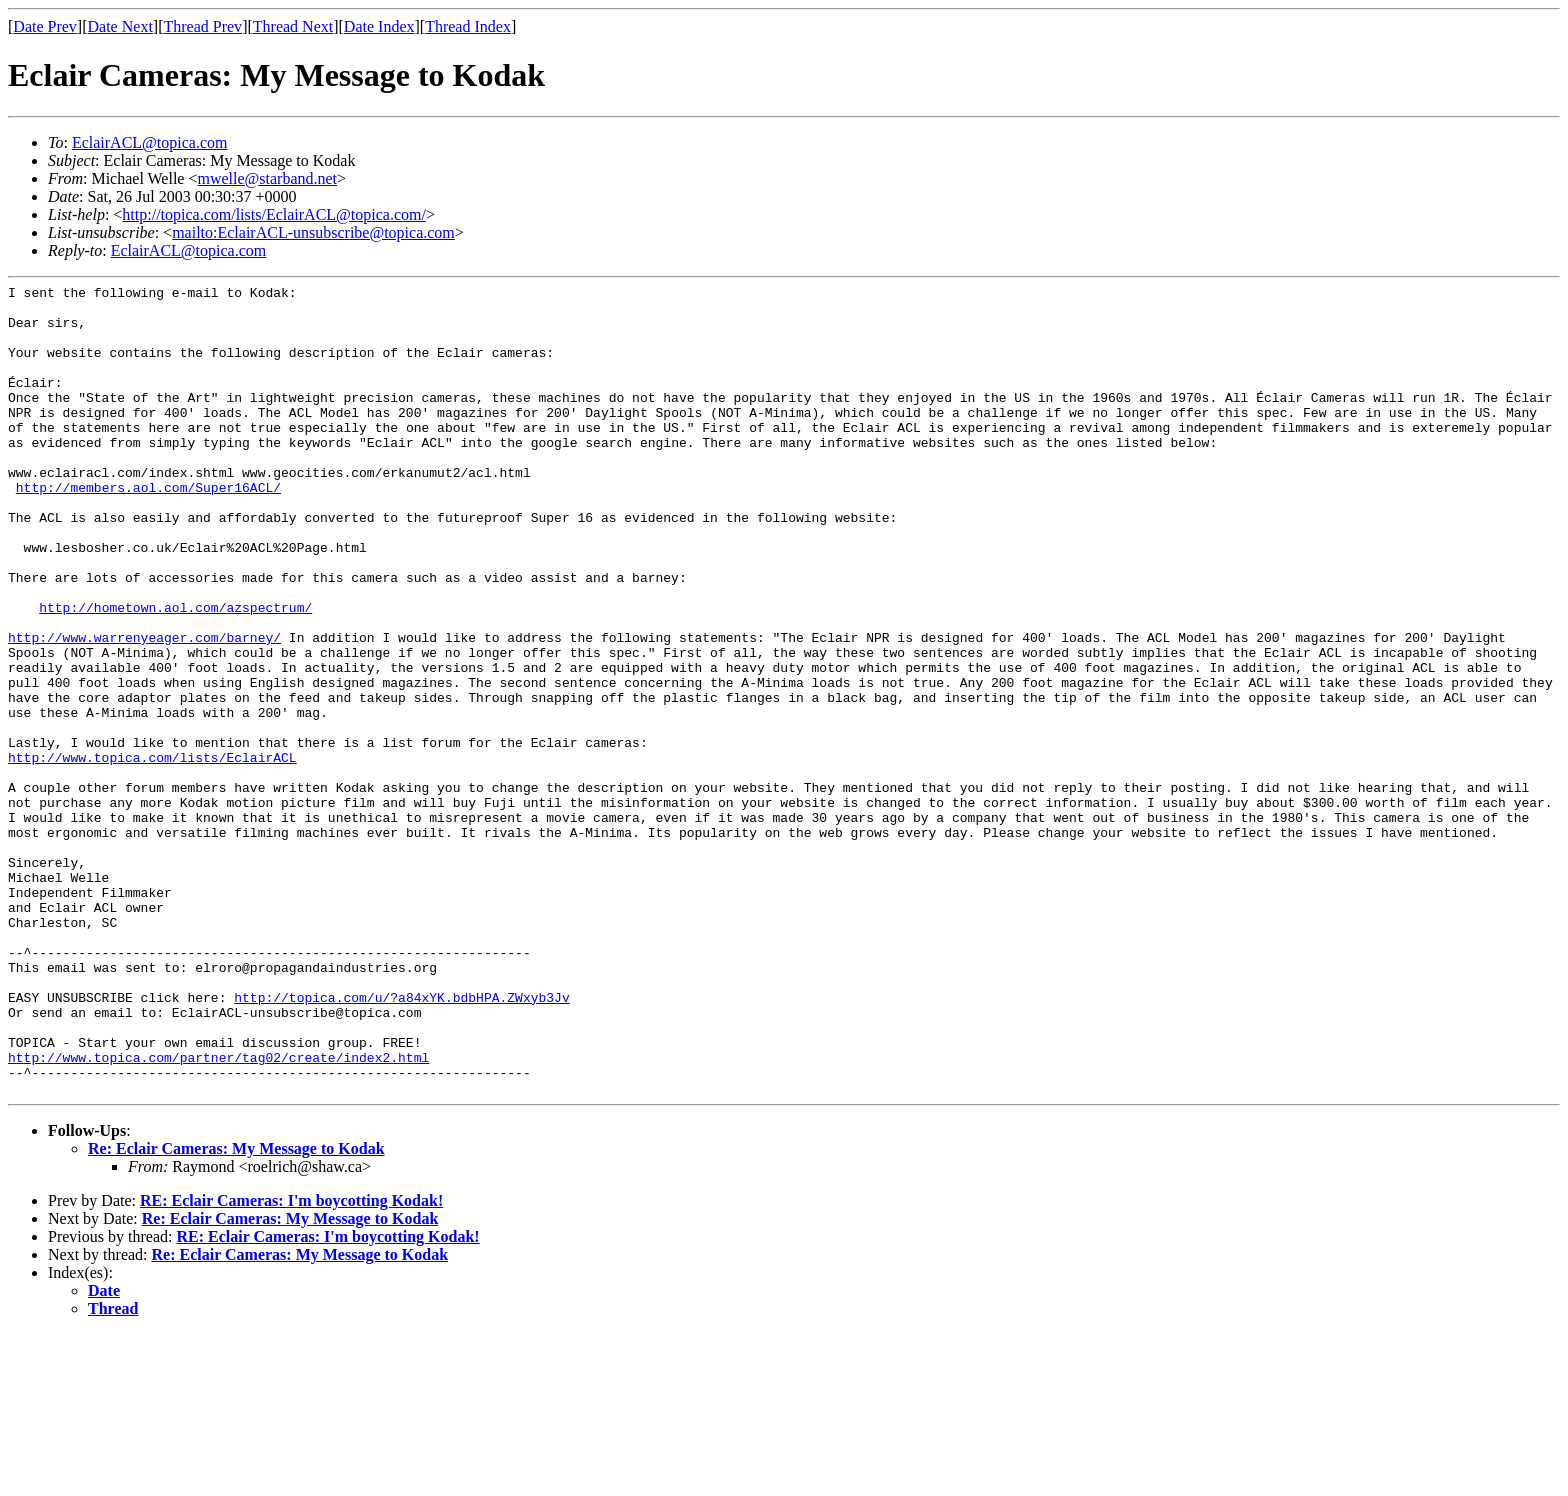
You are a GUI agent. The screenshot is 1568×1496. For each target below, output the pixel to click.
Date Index (379, 26)
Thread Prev (202, 26)
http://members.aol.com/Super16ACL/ (148, 529)
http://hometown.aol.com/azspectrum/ (175, 673)
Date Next (120, 26)
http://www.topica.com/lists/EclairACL (152, 853)
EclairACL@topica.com (150, 142)
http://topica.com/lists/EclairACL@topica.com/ (274, 214)
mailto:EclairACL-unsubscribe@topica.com (313, 232)
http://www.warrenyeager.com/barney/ (144, 709)
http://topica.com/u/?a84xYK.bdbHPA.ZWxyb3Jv (401, 1141)
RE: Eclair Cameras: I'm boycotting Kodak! (291, 1362)
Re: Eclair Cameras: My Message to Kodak (236, 1310)
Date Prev (45, 26)
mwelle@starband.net (267, 178)
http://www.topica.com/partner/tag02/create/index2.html (218, 1213)
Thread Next (293, 26)
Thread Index (468, 26)
